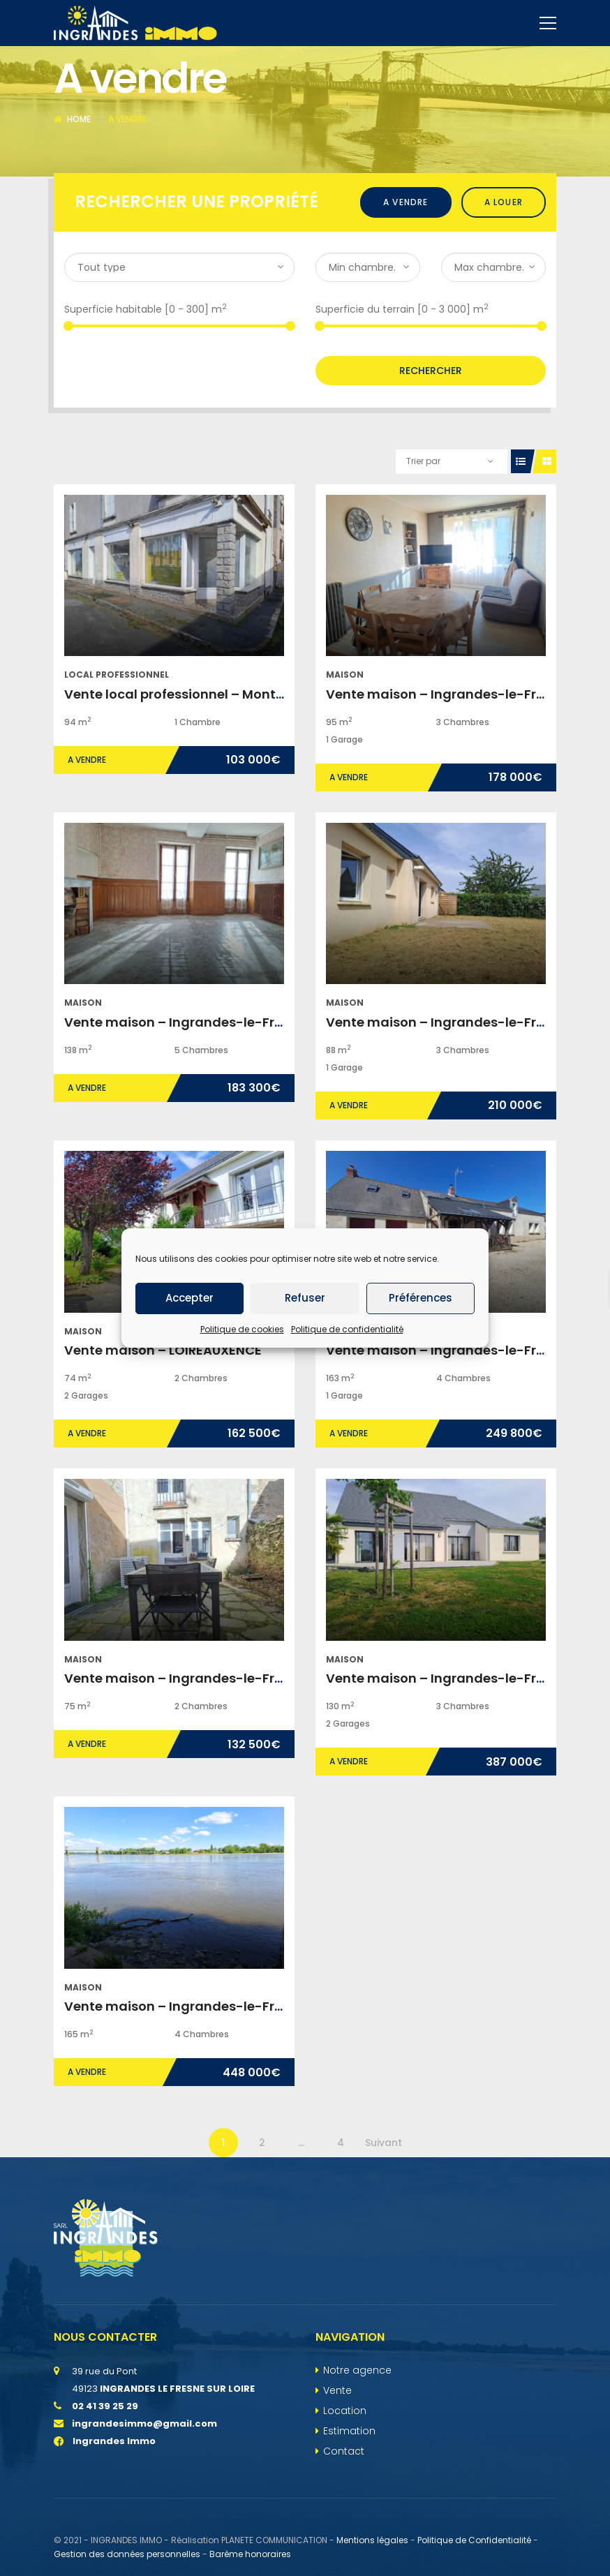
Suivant (383, 2205)
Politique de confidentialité (347, 1329)
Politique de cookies (242, 1329)
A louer (503, 265)
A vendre (406, 265)
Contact (343, 2514)
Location (344, 2473)
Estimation (349, 2494)
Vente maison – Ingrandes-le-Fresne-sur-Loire (217, 1085)
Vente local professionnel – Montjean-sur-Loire (217, 757)
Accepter (189, 1297)
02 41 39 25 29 (105, 2469)
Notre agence (357, 2433)
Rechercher (430, 433)
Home (79, 182)
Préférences (420, 1297)
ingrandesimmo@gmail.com (144, 2486)
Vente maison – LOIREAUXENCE (163, 1413)
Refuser (305, 1297)
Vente (337, 2453)
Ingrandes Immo (105, 2503)
